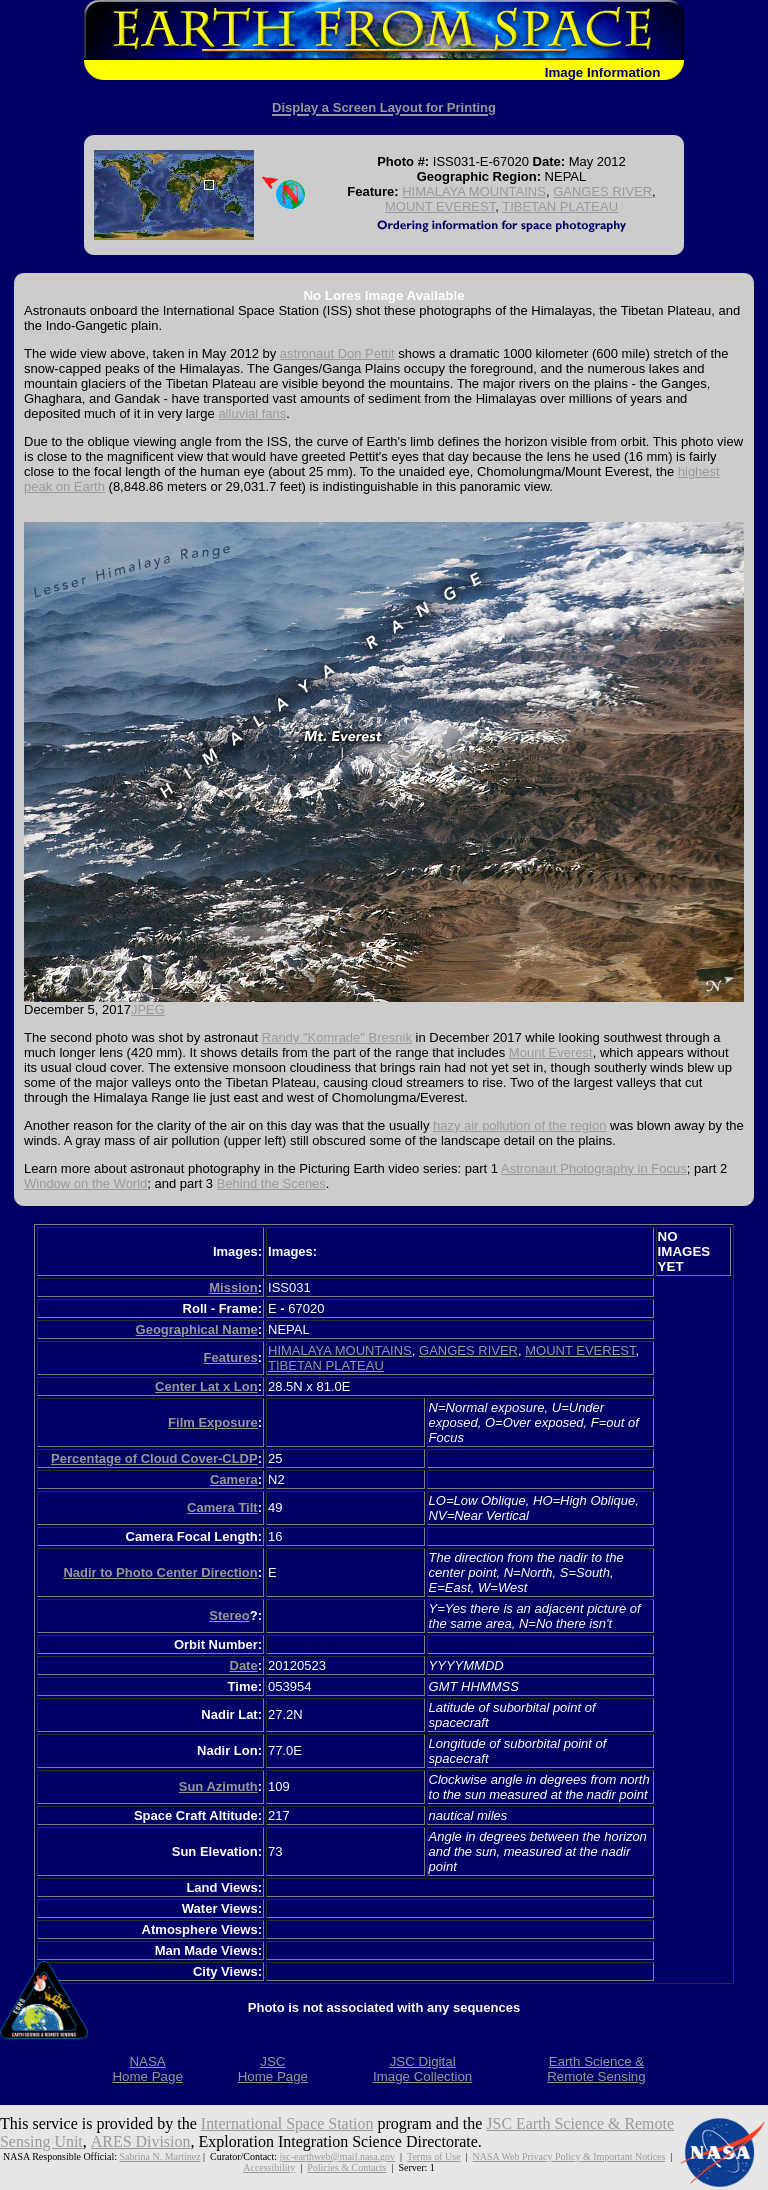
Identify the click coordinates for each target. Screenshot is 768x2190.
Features (230, 1357)
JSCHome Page (273, 2069)
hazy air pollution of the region (519, 1125)
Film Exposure (213, 1422)
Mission (233, 1287)
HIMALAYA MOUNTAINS (474, 191)
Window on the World (85, 1183)
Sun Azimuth (218, 1786)
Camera (234, 1479)
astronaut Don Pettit (337, 353)
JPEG (148, 1009)
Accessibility (269, 2167)
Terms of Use (434, 2156)
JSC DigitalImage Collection (422, 2069)
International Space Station (287, 2123)
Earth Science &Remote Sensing (596, 2069)
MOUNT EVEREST (440, 206)
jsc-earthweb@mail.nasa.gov (337, 2156)
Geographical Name (197, 1329)
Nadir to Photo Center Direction (160, 1572)
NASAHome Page (147, 2069)
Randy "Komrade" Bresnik (337, 1037)
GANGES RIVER (602, 191)
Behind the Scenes (271, 1183)
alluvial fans (252, 413)
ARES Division (140, 2141)
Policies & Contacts (346, 2167)
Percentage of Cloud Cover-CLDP (154, 1458)
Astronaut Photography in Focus (594, 1168)
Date (244, 1665)
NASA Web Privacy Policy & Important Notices (568, 2156)
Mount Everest (551, 1052)
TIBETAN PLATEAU (560, 206)
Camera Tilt (222, 1507)
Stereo (229, 1615)
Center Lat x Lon (206, 1386)
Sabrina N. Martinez (160, 2156)
